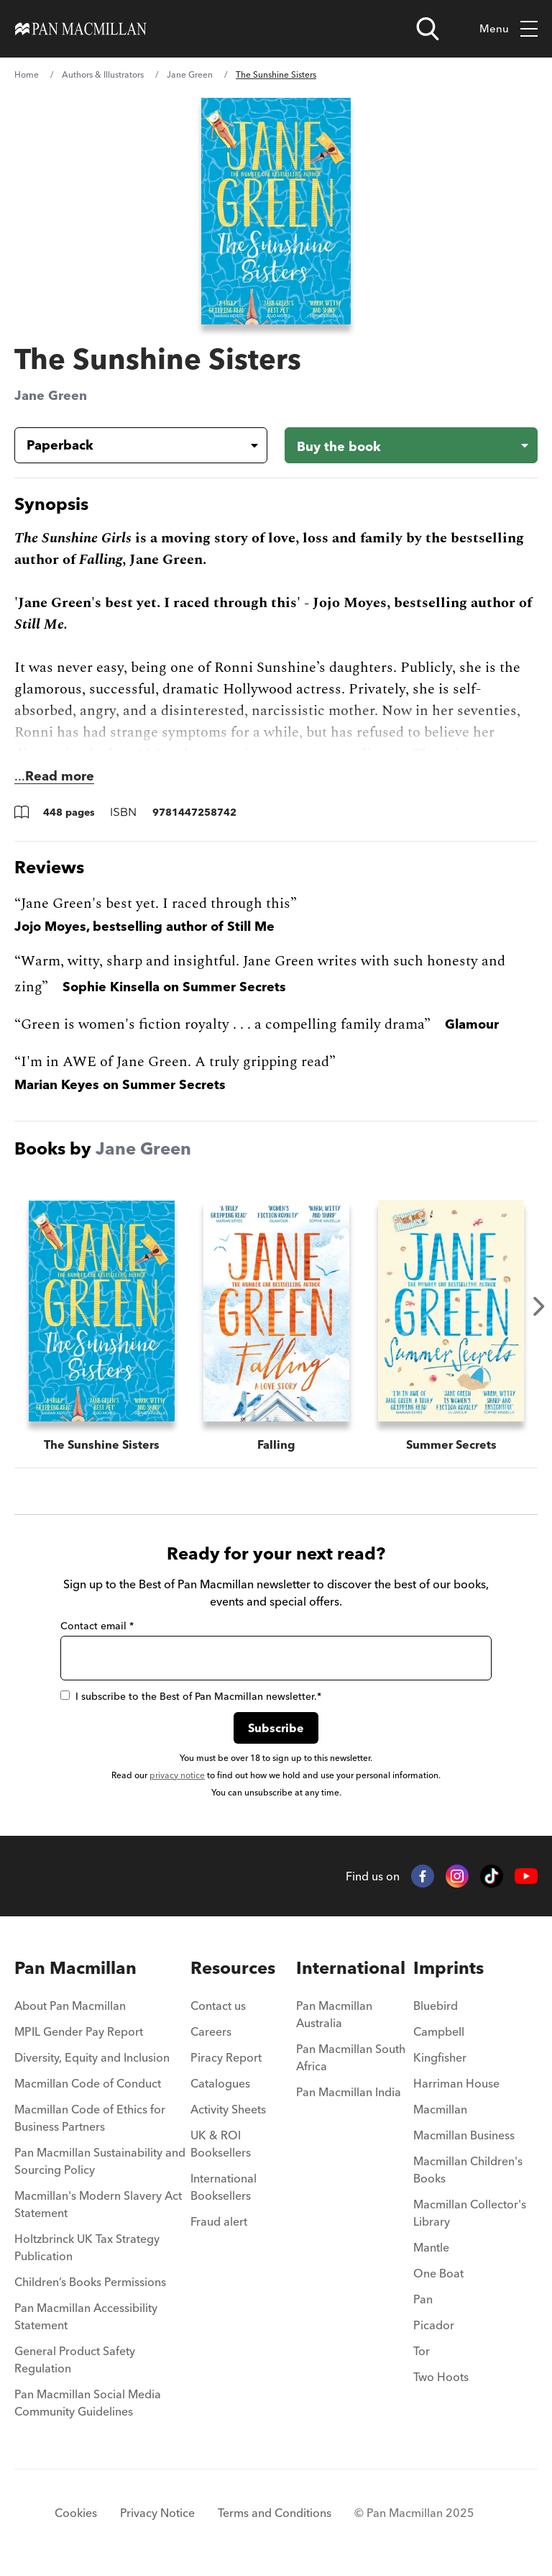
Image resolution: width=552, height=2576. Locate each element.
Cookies (76, 2513)
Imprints (448, 1967)
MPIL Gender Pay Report (78, 2031)
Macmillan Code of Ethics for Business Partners (89, 2118)
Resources (232, 1967)
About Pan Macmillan (70, 2005)
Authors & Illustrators (103, 74)
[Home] (80, 28)
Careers (210, 2031)
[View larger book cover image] (276, 211)
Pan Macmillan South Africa (350, 2057)
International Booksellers (223, 2187)
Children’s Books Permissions (90, 2282)
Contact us (218, 2005)
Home (26, 74)
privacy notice (177, 1775)
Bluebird (435, 2005)
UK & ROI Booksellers (220, 2143)
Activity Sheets (228, 2109)
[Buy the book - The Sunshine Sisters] (411, 445)
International (350, 1967)
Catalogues (220, 2083)
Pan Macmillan (75, 1967)
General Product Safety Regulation (74, 2359)
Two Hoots (441, 2377)
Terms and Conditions (274, 2513)
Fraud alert (218, 2221)
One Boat (438, 2273)
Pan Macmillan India (348, 2092)
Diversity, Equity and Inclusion (92, 2057)
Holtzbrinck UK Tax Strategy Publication (87, 2247)
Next (539, 1306)
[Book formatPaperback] (129, 445)
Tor (421, 2351)
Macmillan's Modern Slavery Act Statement (98, 2204)
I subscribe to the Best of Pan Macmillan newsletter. (190, 1696)
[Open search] (427, 28)
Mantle (431, 2247)
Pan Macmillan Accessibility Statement (85, 2316)
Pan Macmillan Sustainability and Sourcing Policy (99, 2161)
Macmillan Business (464, 2135)
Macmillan (440, 2109)
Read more (59, 776)
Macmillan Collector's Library (469, 2213)
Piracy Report (226, 2057)
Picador (433, 2325)
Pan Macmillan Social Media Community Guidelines (87, 2402)
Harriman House (456, 2083)
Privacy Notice (157, 2513)
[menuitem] (102, 2010)
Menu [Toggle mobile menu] (508, 29)
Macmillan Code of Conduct (87, 2083)
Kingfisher (439, 2057)
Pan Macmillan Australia (334, 2014)
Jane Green (190, 74)
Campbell (438, 2031)
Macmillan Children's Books (468, 2169)
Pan (423, 2299)
